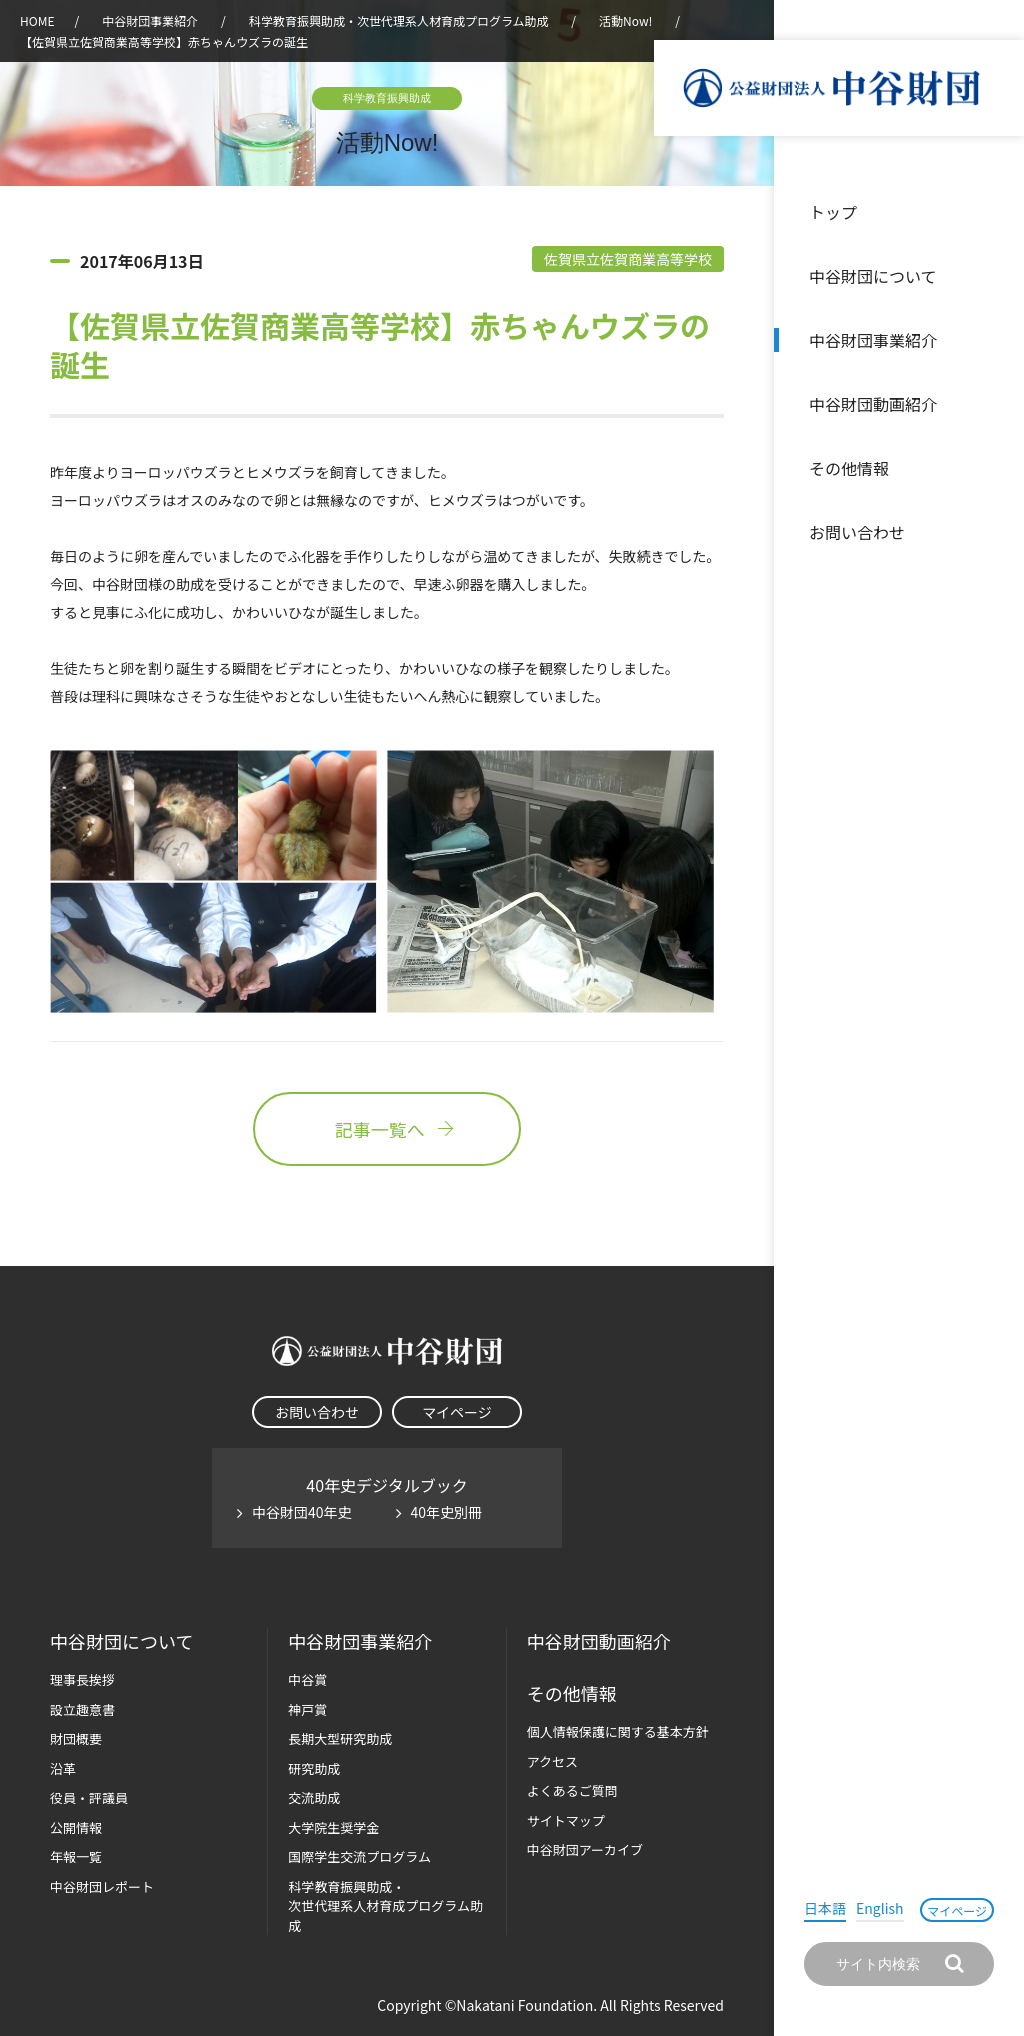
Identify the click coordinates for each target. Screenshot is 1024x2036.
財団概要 (76, 1738)
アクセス (552, 1761)
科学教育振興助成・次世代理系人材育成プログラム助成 (399, 20)
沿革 (995, 404)
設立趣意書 (82, 1709)
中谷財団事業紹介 (873, 340)
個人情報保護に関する (618, 1731)
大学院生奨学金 (333, 1827)
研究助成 (314, 1768)
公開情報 (76, 1827)
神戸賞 (307, 1709)
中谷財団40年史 (302, 1512)
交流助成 (314, 1797)
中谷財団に (121, 1641)
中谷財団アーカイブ (585, 1849)
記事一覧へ (387, 1129)
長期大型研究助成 (340, 1738)
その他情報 (849, 468)
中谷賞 (307, 1679)
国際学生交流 (359, 1856)
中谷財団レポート (102, 1886)
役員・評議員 (89, 1797)
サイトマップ (566, 1820)
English (880, 1908)
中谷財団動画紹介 (873, 404)
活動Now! (625, 20)
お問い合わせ (857, 532)
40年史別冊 (447, 1512)
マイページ (957, 1910)
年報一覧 (76, 1856)
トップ (833, 212)
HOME (37, 20)
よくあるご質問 (572, 1790)
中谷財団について (873, 276)
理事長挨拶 (82, 1679)
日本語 (825, 1908)
